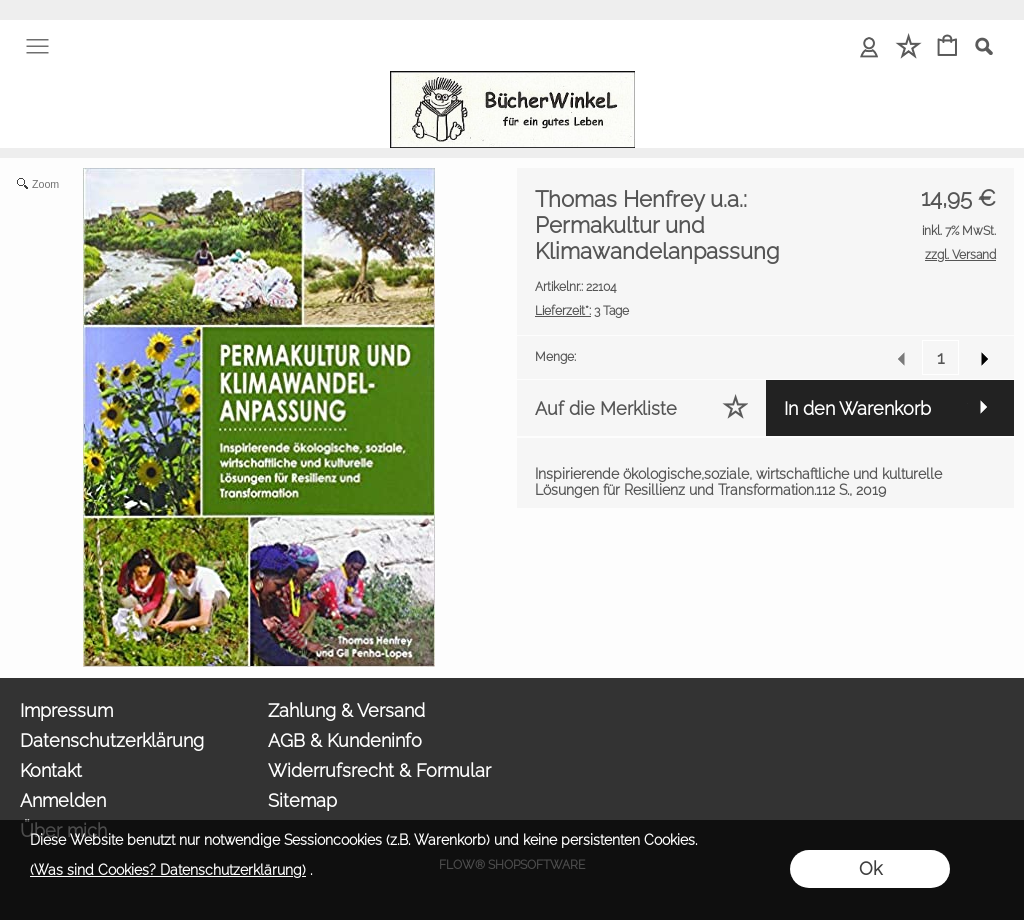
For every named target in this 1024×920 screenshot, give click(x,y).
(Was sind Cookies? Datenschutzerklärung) (168, 870)
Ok (870, 868)
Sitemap (302, 800)
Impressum (66, 710)
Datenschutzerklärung (112, 740)
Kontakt (51, 770)
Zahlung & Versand (346, 710)
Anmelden (63, 800)
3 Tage (582, 311)
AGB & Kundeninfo (345, 740)
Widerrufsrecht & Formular (379, 770)
